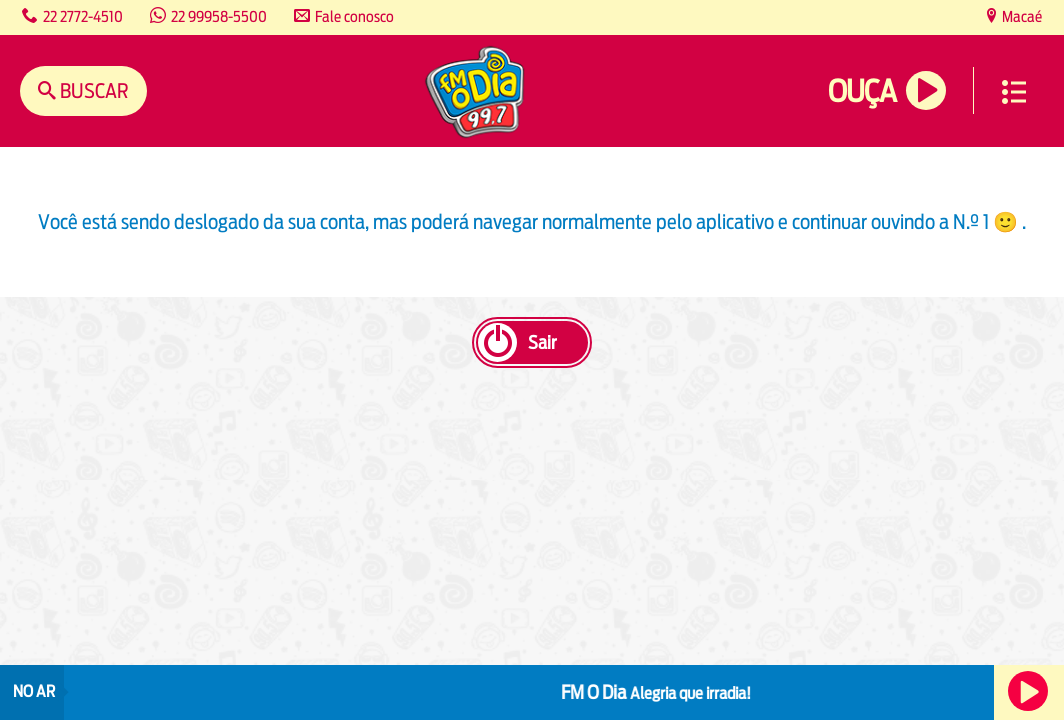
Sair (542, 342)
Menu (1014, 92)
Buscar (92, 90)
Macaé (1020, 16)
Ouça (862, 91)
